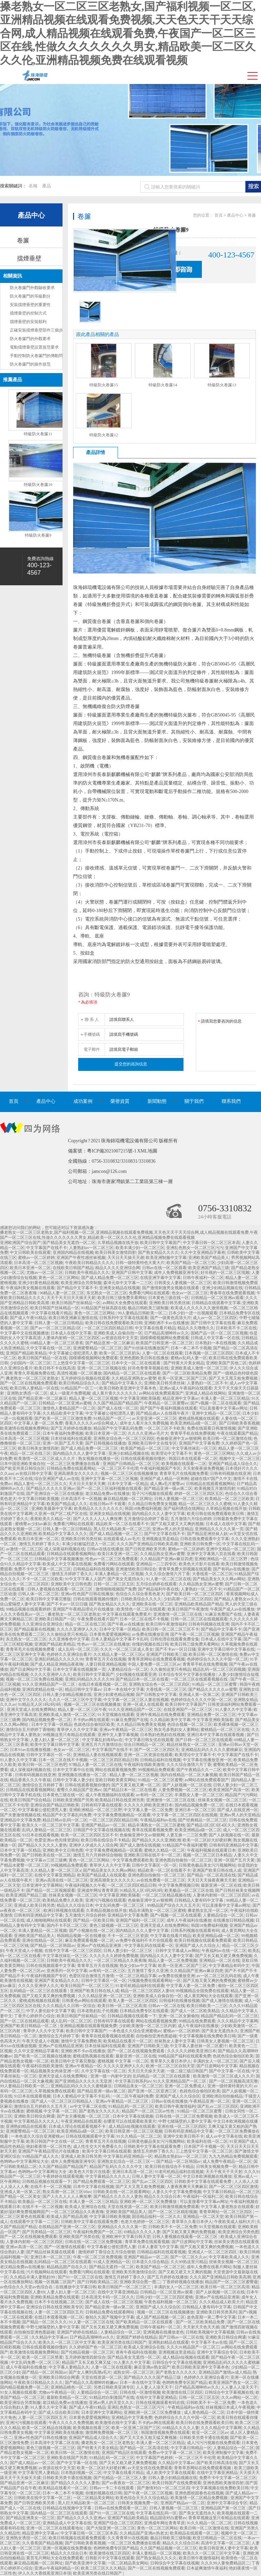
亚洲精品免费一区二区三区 (211, 1714)
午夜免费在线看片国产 (97, 1619)
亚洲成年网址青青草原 (97, 1890)
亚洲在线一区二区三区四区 (181, 2126)
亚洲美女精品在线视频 (119, 1287)
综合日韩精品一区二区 (144, 1744)
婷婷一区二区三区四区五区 (198, 1493)
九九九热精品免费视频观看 (233, 2156)
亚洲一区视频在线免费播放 (66, 2548)
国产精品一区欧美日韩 (93, 1920)
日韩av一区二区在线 (166, 2005)
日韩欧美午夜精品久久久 (87, 1272)
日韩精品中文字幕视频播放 (58, 1558)
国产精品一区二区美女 (20, 2196)
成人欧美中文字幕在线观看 (170, 2472)
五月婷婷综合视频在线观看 (85, 1378)
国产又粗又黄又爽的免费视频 (209, 1980)
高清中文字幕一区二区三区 (225, 2543)
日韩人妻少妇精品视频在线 (66, 1694)
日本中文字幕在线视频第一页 (79, 1669)
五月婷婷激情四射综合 (85, 2357)
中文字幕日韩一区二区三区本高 (211, 1242)
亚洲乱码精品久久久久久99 (58, 1659)
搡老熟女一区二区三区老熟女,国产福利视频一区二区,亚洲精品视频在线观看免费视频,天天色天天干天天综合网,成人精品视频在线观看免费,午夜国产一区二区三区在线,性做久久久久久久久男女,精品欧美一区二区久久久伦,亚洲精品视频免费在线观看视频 (128, 33)
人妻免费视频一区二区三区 (182, 1789)
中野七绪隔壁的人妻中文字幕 (184, 2121)
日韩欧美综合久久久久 (141, 1599)
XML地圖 (147, 1151)
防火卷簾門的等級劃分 (30, 296)
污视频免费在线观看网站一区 (154, 1980)
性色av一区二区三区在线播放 (103, 1644)
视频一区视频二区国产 (54, 2281)
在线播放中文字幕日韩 (75, 2287)
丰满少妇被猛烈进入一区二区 (88, 1544)
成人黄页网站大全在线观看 (208, 1995)
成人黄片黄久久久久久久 (114, 1393)
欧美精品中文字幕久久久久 (62, 1533)
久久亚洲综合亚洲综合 (42, 1624)
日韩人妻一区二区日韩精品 (58, 1322)
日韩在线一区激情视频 (140, 2392)
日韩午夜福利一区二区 (203, 1277)
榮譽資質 (119, 1101)
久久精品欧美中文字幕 (62, 1413)
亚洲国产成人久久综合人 (197, 1945)
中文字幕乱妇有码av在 (102, 1739)
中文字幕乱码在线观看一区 (148, 1945)
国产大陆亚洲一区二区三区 (110, 2528)
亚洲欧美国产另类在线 (79, 2236)
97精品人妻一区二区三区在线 (95, 1764)
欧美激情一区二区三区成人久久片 (45, 1458)
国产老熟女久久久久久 (99, 2111)
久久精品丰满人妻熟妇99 (33, 2277)
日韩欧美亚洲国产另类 (73, 1800)
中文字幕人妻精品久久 (69, 2367)
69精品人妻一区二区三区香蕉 (56, 1343)
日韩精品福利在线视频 (93, 1569)
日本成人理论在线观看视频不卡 (78, 2126)
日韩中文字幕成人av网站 (177, 1950)
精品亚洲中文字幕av (180, 1398)
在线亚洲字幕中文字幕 (160, 1277)
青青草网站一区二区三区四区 (226, 2211)
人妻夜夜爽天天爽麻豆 (187, 2186)
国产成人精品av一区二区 (32, 2462)
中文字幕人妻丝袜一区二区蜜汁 (198, 2045)
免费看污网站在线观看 (149, 1293)
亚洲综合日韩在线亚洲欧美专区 (54, 2307)
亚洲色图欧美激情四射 (223, 2482)
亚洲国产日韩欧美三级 (166, 1654)
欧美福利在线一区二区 (207, 2141)
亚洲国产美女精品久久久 (56, 1980)
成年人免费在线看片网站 (209, 2266)
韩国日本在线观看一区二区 (193, 1458)
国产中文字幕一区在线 (229, 2071)
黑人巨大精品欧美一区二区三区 (122, 1529)
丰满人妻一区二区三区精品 (225, 1398)
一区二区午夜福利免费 (132, 2096)
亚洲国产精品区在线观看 (124, 2452)
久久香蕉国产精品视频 (42, 2543)
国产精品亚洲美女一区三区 (30, 2517)
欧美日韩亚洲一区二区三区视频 (133, 2131)
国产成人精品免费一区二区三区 (109, 1277)
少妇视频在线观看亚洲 (136, 1674)
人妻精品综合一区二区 (127, 1669)
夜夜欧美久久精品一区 (50, 1518)
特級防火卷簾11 (38, 434)
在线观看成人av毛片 (121, 1538)
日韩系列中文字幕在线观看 (123, 1317)
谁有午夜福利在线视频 (136, 2352)
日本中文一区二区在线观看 (136, 1363)
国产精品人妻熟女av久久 (236, 1599)
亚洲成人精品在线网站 (205, 1393)
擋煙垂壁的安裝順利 (28, 321)
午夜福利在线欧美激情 (144, 1764)
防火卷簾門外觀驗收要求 (32, 287)
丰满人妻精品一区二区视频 (118, 1573)
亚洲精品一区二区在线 (219, 1960)
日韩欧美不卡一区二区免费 (172, 2226)
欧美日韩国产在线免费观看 (176, 2482)
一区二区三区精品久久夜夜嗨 (119, 1960)
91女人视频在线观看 (18, 2392)
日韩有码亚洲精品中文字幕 (233, 1845)
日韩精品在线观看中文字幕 (216, 1302)
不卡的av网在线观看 (91, 1719)
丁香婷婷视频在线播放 (182, 2281)
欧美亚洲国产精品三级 (208, 1267)
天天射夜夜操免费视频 (203, 1468)
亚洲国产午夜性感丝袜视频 (80, 1257)
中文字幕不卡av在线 (209, 2342)
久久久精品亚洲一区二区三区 (104, 1995)
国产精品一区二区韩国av (52, 1945)
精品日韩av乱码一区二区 (64, 1820)
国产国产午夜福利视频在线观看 (168, 1408)
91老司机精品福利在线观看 (140, 1985)
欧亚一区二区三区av (210, 2432)
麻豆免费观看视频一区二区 (89, 1940)
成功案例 (82, 1101)
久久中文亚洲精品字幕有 (202, 1252)
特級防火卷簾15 (103, 385)
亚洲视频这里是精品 (160, 1538)
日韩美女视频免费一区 (216, 2166)
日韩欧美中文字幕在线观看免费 (153, 2146)
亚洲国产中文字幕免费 (199, 1443)
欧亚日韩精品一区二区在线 (217, 2538)
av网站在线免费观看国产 (161, 1393)
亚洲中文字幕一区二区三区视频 (109, 1478)
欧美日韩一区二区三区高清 (122, 2005)
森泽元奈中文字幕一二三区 (127, 1282)
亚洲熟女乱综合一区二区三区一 (125, 2161)
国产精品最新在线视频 (34, 1629)
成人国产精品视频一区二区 (160, 2317)
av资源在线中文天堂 (120, 1337)
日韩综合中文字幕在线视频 (176, 2362)
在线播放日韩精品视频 (233, 1920)
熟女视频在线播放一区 (98, 1458)
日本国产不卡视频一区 (204, 2146)
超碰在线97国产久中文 (211, 1478)
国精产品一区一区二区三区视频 (219, 1333)
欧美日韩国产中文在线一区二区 (54, 2141)
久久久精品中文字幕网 (237, 2021)
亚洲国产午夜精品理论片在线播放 (84, 1609)
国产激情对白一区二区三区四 (163, 2488)
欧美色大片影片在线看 (199, 1564)
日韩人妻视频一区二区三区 (178, 1498)
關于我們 (194, 1101)
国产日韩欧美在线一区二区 (46, 1855)
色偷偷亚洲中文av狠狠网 (178, 1438)
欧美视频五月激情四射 (214, 1488)
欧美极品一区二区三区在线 (188, 1890)
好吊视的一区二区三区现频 (225, 1272)
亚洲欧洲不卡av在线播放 (166, 1322)
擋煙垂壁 (29, 258)
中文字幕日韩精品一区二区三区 (231, 2191)
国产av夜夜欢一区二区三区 (126, 2482)
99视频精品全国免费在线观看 (202, 1990)
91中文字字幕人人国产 (85, 1579)
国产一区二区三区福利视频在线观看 (109, 1488)
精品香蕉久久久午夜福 (30, 1780)
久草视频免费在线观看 (54, 2091)
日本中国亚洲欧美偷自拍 (22, 1463)
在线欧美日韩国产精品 (73, 1267)
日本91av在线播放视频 (30, 1749)
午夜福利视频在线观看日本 (211, 1850)
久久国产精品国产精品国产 (117, 1403)
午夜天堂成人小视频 (24, 1950)
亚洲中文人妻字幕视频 (118, 1734)
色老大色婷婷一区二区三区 (145, 2221)
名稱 (33, 185)
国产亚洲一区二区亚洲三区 (153, 2091)
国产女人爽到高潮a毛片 (90, 2372)
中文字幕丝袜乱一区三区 (194, 1448)
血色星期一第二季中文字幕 (211, 2317)
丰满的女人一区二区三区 (215, 2061)
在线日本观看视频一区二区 (102, 1684)
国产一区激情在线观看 (64, 2246)
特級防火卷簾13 (222, 385)
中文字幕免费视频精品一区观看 (122, 1815)
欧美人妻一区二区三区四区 (132, 2000)
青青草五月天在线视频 (105, 1659)
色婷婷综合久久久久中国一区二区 (217, 1659)
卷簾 (23, 240)
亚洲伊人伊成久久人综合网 (93, 1845)
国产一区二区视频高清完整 (233, 2081)
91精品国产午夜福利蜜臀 (184, 1845)
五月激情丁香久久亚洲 (147, 1970)
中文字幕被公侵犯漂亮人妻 (73, 1353)
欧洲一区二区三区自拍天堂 (170, 2066)
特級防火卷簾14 (163, 385)
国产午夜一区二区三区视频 (194, 1634)
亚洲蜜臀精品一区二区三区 (97, 1348)
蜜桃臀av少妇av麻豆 (33, 1523)
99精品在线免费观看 (197, 2021)
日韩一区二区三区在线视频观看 (199, 1619)
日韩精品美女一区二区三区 (138, 2086)
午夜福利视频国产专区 (160, 1468)
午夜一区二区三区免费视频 (97, 2257)
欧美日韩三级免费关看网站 (122, 1297)
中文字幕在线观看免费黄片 (126, 1614)
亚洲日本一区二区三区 (195, 1809)
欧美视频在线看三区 (91, 2427)
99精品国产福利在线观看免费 (184, 2056)
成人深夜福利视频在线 (64, 1549)
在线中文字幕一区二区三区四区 (73, 1950)
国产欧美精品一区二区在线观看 (145, 2322)
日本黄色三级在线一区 (168, 1297)
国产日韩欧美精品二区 (97, 2281)
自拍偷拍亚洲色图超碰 (156, 2036)
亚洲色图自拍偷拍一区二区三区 (183, 1860)
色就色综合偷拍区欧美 (94, 1724)
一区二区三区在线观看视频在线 (200, 1679)
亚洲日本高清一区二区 (132, 2171)
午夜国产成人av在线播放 (232, 1609)
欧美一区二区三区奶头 (119, 1353)
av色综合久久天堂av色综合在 (27, 2287)
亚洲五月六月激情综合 (101, 1744)
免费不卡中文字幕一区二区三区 (42, 1569)
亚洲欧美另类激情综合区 (133, 2272)
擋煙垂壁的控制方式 (28, 313)
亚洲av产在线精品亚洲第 (99, 1945)
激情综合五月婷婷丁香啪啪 (30, 1729)
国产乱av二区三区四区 (217, 2106)
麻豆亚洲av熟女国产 (152, 2367)
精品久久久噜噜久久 (195, 1328)
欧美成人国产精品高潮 (67, 2216)
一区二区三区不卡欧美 (164, 1428)
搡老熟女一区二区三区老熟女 (32, 1378)
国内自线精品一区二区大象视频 (189, 1774)
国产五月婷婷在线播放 (71, 1428)
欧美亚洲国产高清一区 (229, 1789)
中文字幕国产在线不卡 (46, 1247)
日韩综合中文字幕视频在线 (229, 2392)
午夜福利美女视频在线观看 (30, 1287)
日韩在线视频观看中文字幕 (50, 1965)
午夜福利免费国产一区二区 (97, 2231)
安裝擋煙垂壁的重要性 (30, 304)
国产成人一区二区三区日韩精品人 (62, 2101)
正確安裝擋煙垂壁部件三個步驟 (38, 330)
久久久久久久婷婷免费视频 (113, 1955)
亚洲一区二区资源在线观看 (148, 1754)
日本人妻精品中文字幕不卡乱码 (119, 1639)
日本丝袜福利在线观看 (71, 1438)
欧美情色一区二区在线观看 (141, 1609)
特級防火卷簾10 (38, 484)
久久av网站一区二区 (239, 2397)
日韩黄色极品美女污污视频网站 (207, 1865)
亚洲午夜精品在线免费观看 (160, 1714)
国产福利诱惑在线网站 (183, 1508)
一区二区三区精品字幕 (136, 1975)
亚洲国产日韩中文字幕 (131, 1272)
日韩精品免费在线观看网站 (71, 1468)
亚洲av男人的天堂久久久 (111, 2402)
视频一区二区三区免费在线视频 (34, 1679)
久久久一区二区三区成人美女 (126, 1649)
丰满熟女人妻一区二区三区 (198, 1794)
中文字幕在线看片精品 (51, 1313)
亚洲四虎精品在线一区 (42, 1689)
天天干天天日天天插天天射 (71, 1297)
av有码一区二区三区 (154, 1794)
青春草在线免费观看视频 (232, 1293)
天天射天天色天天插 (201, 2327)
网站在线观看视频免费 (115, 1769)
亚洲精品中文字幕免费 (20, 1820)
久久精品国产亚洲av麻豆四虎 (166, 1558)
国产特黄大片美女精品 (183, 1363)
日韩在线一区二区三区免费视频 (183, 2116)
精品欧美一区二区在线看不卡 (122, 1523)
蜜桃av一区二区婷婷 (36, 1257)
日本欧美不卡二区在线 (236, 1328)
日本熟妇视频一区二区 (81, 2472)
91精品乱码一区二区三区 (130, 2106)
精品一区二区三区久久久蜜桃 (204, 1503)
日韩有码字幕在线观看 (101, 1805)
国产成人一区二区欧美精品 (195, 2010)
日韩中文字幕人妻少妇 (73, 1780)
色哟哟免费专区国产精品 (184, 2382)
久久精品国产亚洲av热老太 (144, 2533)
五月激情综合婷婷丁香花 (146, 1518)
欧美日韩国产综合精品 (30, 1800)
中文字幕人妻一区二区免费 (38, 1423)
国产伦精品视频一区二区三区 (87, 2352)
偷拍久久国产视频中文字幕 (109, 2317)
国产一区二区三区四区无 (156, 1749)
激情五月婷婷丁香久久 (39, 1544)
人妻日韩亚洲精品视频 (105, 1664)
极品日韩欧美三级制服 (148, 1308)
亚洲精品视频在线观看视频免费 (88, 2025)
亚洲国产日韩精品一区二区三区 (131, 1463)
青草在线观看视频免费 (152, 1830)
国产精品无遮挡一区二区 (111, 2266)
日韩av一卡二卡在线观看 (112, 2488)
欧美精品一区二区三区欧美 (229, 1498)
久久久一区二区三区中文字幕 (75, 1699)
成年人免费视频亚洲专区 (176, 1272)
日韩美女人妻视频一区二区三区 (182, 1282)
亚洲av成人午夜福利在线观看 (185, 1388)
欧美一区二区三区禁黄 (42, 2357)
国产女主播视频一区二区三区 (84, 2116)
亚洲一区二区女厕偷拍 (178, 2016)
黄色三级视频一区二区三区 (113, 1925)
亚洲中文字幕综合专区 (217, 2352)
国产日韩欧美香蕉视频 (239, 1423)
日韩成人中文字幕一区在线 (215, 1337)
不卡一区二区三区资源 (127, 1935)
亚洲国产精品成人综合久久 (232, 1463)
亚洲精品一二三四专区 (156, 1564)
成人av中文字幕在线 (224, 2136)
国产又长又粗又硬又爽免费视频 (223, 1955)
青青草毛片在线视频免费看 (183, 1473)
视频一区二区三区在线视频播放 (129, 1473)
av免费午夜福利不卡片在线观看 (144, 1940)
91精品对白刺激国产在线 (111, 2397)
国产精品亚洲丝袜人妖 (207, 1533)
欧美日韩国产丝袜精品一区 (76, 1302)
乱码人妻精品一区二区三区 (46, 1830)
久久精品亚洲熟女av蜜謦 (133, 1378)
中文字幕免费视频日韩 (178, 1885)
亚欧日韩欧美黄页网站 (115, 1780)
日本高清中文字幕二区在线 (54, 2442)
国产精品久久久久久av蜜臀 (212, 1689)
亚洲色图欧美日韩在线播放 (144, 1358)
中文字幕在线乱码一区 (156, 2513)
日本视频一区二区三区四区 (209, 1353)
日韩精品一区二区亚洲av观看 (217, 1297)
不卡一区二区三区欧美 (42, 1579)
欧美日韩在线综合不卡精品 (105, 1840)
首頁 (218, 215)
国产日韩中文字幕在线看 (213, 1322)
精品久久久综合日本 (75, 1905)
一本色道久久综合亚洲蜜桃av (134, 2030)
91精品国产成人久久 (40, 2156)
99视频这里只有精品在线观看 (68, 1734)
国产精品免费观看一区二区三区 (101, 2181)
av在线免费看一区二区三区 (161, 1880)
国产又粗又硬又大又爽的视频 (177, 1523)
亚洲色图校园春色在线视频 (199, 2493)
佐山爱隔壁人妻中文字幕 (22, 1604)
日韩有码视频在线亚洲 (230, 1473)
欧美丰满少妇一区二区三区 (140, 1247)
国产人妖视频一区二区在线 (186, 1785)
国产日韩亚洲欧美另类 (145, 1549)
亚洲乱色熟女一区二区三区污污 (194, 1247)
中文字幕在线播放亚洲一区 (207, 1759)
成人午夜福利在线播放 (198, 2025)
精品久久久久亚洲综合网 (117, 1267)
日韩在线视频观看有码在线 (160, 2402)
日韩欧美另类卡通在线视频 (203, 2437)
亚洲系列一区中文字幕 (67, 1970)
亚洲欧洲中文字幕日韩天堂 (126, 2236)
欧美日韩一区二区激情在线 (227, 1438)
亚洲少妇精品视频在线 (222, 1287)
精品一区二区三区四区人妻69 (147, 1990)
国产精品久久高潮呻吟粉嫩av (91, 2382)
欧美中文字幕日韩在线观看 (106, 2151)
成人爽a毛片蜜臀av (167, 1483)
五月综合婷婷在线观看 (156, 1584)
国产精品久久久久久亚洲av (50, 1488)
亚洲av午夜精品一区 (83, 2066)
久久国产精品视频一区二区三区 (168, 2548)
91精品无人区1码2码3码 (40, 1704)
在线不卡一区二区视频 (50, 2186)
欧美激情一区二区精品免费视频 (200, 2497)
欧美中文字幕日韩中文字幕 (54, 1744)
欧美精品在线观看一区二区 (194, 2533)
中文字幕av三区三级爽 (46, 1860)
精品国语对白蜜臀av (168, 2517)
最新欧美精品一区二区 (67, 2397)
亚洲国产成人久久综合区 (177, 2096)
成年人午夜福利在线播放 (189, 1920)
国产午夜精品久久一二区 (198, 1769)
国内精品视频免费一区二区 (46, 1719)
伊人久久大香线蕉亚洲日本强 (44, 2573)
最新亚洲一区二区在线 (221, 1885)
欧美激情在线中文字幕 (115, 2422)
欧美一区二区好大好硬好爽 (206, 1840)
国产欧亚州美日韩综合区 (22, 1468)
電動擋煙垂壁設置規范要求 (34, 347)
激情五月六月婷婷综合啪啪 (97, 1855)
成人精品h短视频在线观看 (131, 2126)
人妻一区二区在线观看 (162, 1353)
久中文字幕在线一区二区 (48, 1348)
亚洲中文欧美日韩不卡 (183, 2136)
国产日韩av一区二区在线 (181, 2337)
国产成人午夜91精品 (28, 1317)
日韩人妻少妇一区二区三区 (128, 1950)
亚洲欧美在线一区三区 (152, 1604)
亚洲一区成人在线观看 (143, 1704)
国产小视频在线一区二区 (91, 1930)
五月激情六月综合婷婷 (191, 1518)
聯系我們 (231, 1101)
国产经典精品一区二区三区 (202, 1820)
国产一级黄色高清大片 (170, 1317)
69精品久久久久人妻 (142, 2231)
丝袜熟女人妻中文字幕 (174, 2041)
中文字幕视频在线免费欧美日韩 (207, 2036)
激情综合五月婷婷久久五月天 (41, 2106)
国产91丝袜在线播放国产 (146, 1348)
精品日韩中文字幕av (83, 1689)
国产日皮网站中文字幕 (30, 1669)
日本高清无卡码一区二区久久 (107, 2297)
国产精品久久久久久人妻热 (42, 1845)
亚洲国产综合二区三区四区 (117, 2523)
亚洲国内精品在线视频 (73, 1252)
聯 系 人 (89, 1018)
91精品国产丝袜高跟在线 (103, 1308)
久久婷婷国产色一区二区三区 (95, 2347)
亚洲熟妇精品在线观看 (26, 2126)
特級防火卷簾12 (103, 435)
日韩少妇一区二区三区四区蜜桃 (164, 2297)
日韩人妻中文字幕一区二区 (156, 2176)
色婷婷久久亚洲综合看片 (69, 1654)
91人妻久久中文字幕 (233, 1709)
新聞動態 (157, 1101)
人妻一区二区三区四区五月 (58, 2312)
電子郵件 (92, 1049)
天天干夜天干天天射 (224, 2171)
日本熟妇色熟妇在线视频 (162, 1734)
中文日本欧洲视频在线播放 (207, 2176)
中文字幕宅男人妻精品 (38, 2472)
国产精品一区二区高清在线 (211, 1875)
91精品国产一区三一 (79, 1388)
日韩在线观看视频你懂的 (144, 1458)
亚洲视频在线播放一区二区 (83, 1774)
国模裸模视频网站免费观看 (164, 1337)
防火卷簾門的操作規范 (30, 364)
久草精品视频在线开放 (118, 1242)
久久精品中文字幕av (49, 2337)
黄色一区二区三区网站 (58, 1277)
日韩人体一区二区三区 (38, 1594)
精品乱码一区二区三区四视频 (219, 1669)
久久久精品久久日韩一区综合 (68, 2005)
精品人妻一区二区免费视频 (172, 1960)
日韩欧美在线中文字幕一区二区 (42, 2497)
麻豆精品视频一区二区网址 (127, 1498)
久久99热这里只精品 (189, 2261)
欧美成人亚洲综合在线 (85, 2206)
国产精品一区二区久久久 (44, 2322)
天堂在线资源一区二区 (127, 2206)
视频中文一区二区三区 (239, 1458)
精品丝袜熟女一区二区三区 (191, 1744)
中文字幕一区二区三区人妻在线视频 (136, 1699)
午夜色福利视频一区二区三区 (170, 2302)
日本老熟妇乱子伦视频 (97, 2010)
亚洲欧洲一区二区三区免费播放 (149, 2201)
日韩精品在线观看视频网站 (210, 1483)
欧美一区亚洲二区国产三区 (182, 1378)
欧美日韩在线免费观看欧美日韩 (113, 1322)
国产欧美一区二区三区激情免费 (62, 1418)
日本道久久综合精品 (150, 2261)
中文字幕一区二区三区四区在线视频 (185, 1815)
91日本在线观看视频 (40, 1835)
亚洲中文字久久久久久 (26, 1699)
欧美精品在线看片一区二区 (127, 2041)
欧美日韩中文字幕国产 (160, 1242)
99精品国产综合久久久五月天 (173, 1905)
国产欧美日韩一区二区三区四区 (195, 1594)
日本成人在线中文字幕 (71, 1333)
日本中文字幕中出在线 (73, 1769)
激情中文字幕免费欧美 (81, 2041)
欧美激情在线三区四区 (182, 2392)
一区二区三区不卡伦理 (118, 1468)
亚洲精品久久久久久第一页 (219, 1529)
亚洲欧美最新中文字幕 (51, 1508)
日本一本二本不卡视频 (191, 1348)
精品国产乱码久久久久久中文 (116, 2166)
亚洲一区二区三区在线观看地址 (55, 2528)
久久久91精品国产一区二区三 (193, 2347)
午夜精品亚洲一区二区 (209, 2101)
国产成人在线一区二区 (118, 1408)
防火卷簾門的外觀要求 (30, 338)
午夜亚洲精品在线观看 (81, 2121)
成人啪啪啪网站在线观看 (48, 1920)
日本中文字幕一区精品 (127, 1483)
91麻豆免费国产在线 (223, 1614)
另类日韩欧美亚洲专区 (113, 2387)
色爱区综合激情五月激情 (91, 1975)
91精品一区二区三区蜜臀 (215, 1684)
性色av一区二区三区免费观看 (111, 1558)
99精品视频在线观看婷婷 (28, 1609)
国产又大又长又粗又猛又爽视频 (149, 2437)
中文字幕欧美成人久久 (229, 2257)
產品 (46, 185)
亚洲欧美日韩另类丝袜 (169, 1302)
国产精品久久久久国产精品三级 (153, 2377)
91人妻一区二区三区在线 (168, 1579)
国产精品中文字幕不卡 (77, 1287)
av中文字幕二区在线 (88, 2106)
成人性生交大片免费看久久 (97, 2146)
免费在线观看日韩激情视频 (211, 1428)
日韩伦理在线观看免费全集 (174, 1639)
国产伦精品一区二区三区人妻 (119, 2477)
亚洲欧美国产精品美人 (208, 1257)
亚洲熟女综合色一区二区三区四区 (124, 1438)
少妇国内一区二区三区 (30, 1363)
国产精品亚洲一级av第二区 (168, 1488)
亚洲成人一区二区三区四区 (213, 2252)
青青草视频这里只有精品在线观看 (218, 2517)
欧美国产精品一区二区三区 (191, 1262)
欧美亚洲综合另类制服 (81, 1282)
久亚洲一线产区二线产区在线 (60, 1513)
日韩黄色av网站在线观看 (84, 2000)
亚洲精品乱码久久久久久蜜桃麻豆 (211, 1749)
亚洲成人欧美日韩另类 (34, 1905)
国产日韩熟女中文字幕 (156, 1694)
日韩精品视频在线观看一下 (131, 2016)
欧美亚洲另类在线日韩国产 (122, 2342)
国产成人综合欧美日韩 (58, 2412)
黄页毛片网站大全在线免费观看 (54, 2558)
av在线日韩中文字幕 (33, 1473)
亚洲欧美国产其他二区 (226, 1363)
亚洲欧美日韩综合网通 (34, 2116)
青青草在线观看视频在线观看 (107, 2036)
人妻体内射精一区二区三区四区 (71, 1337)
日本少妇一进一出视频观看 (193, 1313)
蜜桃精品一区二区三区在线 (225, 1729)
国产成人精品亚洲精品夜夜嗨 (56, 1664)
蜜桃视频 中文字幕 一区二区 (123, 2061)
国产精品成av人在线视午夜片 (163, 1413)
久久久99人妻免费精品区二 (225, 2563)
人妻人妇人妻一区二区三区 (55, 1739)
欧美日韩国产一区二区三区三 (87, 1985)
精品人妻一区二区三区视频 (93, 1398)
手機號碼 (90, 1033)
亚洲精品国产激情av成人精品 (224, 2372)
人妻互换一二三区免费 (186, 1835)
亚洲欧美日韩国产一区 (54, 1619)
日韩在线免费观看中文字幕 (204, 1538)
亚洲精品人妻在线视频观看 (97, 1754)
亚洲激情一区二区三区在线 (178, 1614)
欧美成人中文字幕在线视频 (66, 1564)
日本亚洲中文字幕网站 (42, 1885)
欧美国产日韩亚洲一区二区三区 (164, 1343)
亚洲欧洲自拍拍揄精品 (222, 2096)
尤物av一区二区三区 (44, 1272)
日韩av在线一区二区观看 (164, 1267)
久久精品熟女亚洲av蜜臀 (162, 1553)
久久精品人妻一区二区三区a (118, 1654)
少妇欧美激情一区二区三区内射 (147, 2025)
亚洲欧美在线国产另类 (67, 2457)
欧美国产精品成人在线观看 (101, 1875)
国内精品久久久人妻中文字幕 (80, 1453)
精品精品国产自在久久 (67, 2266)
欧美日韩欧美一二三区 (207, 2005)
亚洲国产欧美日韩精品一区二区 (29, 2025)
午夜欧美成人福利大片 (234, 2221)
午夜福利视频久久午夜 (85, 1885)
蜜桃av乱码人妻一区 (189, 1358)
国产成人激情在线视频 (140, 1845)
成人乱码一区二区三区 (78, 1649)
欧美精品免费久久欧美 (62, 1900)
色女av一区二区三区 (190, 1293)
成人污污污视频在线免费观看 (213, 2442)
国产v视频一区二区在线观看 (215, 1403)
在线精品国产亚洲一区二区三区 (66, 2226)
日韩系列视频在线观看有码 (195, 1930)
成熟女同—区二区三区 (133, 2372)
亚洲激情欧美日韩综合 (136, 1569)
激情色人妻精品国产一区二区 (68, 1408)
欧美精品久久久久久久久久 (98, 1508)
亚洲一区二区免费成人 (184, 2086)
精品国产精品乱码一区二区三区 (229, 2016)
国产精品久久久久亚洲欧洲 (156, 1840)
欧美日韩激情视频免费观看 (174, 2206)
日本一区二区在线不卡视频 (144, 1619)
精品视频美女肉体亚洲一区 (54, 2071)
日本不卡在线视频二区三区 (58, 2302)
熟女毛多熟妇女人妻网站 (176, 1729)
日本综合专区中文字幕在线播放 (187, 1674)
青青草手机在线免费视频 (192, 1433)
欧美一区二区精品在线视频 (46, 2427)
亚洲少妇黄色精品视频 (38, 1282)
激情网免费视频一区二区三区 (112, 2432)
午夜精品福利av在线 (158, 1820)
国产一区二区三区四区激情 (233, 2186)
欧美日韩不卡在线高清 (54, 1368)
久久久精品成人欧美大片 (221, 2302)
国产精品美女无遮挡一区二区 (68, 1242)
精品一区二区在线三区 (30, 1453)
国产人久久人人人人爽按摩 (97, 1518)
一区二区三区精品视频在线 (166, 1895)
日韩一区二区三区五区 (113, 1584)
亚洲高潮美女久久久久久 (76, 1473)
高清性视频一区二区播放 (79, 1373)
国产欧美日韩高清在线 (216, 2462)
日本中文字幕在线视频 (132, 2116)
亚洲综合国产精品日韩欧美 (54, 1805)
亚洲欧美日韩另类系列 (216, 2312)
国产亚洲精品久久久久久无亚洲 (84, 2081)
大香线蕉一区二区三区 (212, 1573)
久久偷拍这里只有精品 (67, 1634)
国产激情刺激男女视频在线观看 (171, 1287)
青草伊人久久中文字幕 (77, 1729)
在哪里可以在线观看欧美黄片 (129, 2121)
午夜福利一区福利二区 (203, 2196)
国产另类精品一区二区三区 (46, 2231)
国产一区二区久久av (188, 2257)
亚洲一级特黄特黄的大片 (229, 2086)
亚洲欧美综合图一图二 (140, 2281)
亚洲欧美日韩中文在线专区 (152, 1443)
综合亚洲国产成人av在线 (56, 1478)
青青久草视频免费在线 (34, 1373)
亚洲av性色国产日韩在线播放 (87, 1594)
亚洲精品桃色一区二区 (71, 2387)
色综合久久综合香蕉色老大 (140, 1594)
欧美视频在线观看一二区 (183, 1463)
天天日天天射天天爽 (87, 1483)
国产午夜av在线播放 (125, 1624)
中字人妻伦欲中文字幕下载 (50, 2010)
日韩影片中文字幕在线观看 (109, 2558)
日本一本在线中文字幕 (123, 1689)
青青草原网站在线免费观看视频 (156, 1659)
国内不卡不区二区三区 (67, 1925)
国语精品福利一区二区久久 (156, 2216)
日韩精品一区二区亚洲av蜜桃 (64, 1403)
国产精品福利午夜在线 (158, 1589)
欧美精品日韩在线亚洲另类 (119, 1800)
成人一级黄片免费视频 (70, 1393)
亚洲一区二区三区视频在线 (101, 1368)
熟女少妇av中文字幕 (138, 1965)
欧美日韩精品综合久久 (79, 1383)
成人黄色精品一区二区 (204, 2412)
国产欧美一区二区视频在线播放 (42, 2056)
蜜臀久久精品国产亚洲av (79, 1789)
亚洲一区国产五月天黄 (62, 1443)
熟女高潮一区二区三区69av (66, 2191)
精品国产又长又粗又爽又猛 (87, 2362)
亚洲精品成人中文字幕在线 (66, 2523)
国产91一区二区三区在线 (80, 2277)
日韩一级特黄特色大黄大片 (140, 1262)
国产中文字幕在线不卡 (164, 1533)
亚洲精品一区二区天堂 (203, 2216)
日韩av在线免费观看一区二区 (120, 2508)
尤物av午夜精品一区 (56, 2392)
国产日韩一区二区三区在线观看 (203, 1739)
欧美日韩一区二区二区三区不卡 (170, 1629)
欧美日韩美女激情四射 (115, 1252)
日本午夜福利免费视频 (62, 1433)
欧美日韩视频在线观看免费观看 (202, 1940)
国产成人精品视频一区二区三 (115, 1533)
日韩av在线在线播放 (105, 1549)
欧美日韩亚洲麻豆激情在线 (73, 1317)
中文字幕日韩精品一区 (191, 2447)
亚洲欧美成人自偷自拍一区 (117, 1333)
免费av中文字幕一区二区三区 (174, 2452)
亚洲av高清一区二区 (24, 2246)
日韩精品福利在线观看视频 (161, 2252)
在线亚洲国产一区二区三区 (188, 1709)
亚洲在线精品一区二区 (42, 1940)
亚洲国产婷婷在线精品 (78, 2332)
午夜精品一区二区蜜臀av (166, 1403)
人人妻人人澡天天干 (154, 2387)
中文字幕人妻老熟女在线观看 (227, 2206)
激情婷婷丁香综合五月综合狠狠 (106, 2252)
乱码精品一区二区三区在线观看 (39, 1990)
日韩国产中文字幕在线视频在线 (101, 1830)
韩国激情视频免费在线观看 (165, 2432)
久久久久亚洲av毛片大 (148, 1433)
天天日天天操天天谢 (125, 1257)
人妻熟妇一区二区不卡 (207, 1383)
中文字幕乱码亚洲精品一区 (127, 2156)
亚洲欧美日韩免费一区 (200, 1544)
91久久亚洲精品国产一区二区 (49, 1684)
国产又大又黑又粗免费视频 (234, 1378)
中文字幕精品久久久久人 (36, 2121)
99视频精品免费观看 (156, 1769)
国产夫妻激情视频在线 (20, 1815)
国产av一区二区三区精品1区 (56, 1328)
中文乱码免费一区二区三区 (120, 1905)
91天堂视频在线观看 (116, 1714)
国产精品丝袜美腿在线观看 (51, 2252)
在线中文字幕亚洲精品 (54, 1875)
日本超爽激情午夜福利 (207, 2568)
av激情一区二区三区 (24, 1549)
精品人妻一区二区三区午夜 (82, 1709)
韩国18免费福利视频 (143, 1508)
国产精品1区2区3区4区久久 (211, 1825)
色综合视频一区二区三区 (189, 1724)
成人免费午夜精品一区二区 (227, 2161)
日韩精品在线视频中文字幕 (67, 2508)
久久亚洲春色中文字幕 (69, 1639)
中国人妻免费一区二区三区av (154, 1664)
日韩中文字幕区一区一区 (48, 1754)
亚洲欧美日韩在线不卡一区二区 (152, 1855)
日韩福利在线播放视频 (179, 2000)
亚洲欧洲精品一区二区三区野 (221, 1558)
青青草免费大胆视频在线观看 (184, 1569)
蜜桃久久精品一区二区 (164, 1850)
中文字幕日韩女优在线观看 (149, 1739)
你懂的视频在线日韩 (150, 1644)
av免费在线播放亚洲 (150, 1634)
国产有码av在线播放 (231, 1569)
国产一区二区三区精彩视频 (172, 2211)
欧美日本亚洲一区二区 (30, 1267)
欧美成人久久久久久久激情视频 (199, 1308)
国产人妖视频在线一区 (229, 1835)
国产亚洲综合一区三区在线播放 (54, 1493)
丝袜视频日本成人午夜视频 (230, 2407)
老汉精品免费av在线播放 (107, 1493)
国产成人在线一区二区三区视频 (113, 2302)
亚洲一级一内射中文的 (110, 2076)
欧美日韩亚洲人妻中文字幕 (223, 2548)
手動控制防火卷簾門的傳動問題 (38, 355)
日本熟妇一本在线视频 (215, 1343)
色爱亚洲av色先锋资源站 (56, 1840)
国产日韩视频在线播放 (105, 1443)
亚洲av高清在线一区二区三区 (61, 1880)
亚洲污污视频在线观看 (105, 1900)
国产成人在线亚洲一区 (237, 1809)
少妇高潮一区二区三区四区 (187, 1599)
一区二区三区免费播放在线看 (74, 1463)
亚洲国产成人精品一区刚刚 (164, 1478)
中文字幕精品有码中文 (229, 1965)
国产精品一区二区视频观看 (50, 1890)
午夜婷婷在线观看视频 (62, 2176)
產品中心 (31, 215)
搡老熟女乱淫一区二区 (208, 1910)
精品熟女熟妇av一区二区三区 (180, 2156)
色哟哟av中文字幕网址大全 (24, 2161)
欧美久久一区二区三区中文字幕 (50, 1825)
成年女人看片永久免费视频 (144, 1423)
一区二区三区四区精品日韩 (108, 1328)
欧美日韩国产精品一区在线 (42, 1358)
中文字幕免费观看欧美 (132, 1860)
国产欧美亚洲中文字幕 (85, 2563)
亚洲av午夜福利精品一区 (56, 2568)
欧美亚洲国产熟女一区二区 (233, 2382)
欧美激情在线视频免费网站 (24, 1428)
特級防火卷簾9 (38, 535)
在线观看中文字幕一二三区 (34, 2221)
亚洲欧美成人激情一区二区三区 (199, 1368)
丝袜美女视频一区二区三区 (222, 1800)
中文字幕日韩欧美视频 (38, 1498)
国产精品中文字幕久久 (122, 1383)
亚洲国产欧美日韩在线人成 (216, 1870)
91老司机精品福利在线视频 (179, 2171)
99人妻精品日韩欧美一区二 (142, 1313)
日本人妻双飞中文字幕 (158, 2246)
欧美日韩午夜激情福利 (166, 1624)
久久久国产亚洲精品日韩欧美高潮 (147, 1544)
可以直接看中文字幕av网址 (223, 1408)
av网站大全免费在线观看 (125, 1302)
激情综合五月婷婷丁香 (42, 1785)
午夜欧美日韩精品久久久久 (89, 1262)
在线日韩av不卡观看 (107, 1503)
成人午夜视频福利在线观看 (109, 1794)
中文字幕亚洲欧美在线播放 (58, 2432)
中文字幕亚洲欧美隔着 (140, 1398)
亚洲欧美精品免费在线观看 (54, 2297)
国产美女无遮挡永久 (125, 1579)
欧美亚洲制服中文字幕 (166, 1257)
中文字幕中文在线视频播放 (24, 1333)
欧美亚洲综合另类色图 (238, 2231)
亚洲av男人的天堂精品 (172, 1529)
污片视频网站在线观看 (46, 2272)
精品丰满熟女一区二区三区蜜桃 (156, 1825)
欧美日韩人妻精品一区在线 (34, 1388)
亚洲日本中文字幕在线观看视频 (216, 1734)
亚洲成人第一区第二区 (199, 1694)
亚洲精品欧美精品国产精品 (198, 1604)
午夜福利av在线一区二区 (224, 1950)
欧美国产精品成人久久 (67, 1503)
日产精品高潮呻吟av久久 (166, 1333)
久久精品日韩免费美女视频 (152, 1503)
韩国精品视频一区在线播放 (81, 1935)
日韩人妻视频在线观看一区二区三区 (60, 1589)
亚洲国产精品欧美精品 (26, 1353)
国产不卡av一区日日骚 (67, 1604)
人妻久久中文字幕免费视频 (176, 2191)
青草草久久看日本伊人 (170, 2061)
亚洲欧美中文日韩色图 (71, 1584)
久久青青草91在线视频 (127, 2538)
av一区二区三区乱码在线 (218, 1975)
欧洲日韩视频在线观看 (64, 1910)
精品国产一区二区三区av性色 (148, 2111)
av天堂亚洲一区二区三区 (154, 1418)
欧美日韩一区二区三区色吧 (42, 1764)
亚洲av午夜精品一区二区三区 (125, 1729)
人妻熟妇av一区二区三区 (91, 1247)
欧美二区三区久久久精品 (103, 2568)
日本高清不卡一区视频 (81, 1498)
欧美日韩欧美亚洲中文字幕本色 (128, 1388)
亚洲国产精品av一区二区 (103, 1825)
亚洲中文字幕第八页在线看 (211, 1553)
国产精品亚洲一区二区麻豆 (109, 1343)
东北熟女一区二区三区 (106, 1293)
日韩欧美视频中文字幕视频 (210, 2332)
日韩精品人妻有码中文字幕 (199, 1900)
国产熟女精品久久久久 (158, 1252)
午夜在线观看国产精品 (237, 1433)
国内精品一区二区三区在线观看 (131, 1373)
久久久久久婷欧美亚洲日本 (148, 1805)
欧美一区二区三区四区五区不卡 (89, 1835)
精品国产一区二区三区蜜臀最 (231, 2281)
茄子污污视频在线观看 (152, 1493)
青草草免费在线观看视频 (147, 2241)
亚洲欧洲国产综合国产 (20, 1242)
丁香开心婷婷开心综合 (34, 2016)
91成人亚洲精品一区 (111, 2261)
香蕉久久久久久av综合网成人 (91, 1423)
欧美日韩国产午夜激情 (188, 1609)
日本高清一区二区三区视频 (38, 1262)
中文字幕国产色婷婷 (154, 2457)
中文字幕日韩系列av (133, 2081)
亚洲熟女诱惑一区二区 (27, 1393)
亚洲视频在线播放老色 (163, 2332)
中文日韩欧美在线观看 (30, 1252)
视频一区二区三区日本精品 (207, 1855)
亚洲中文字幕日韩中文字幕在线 (226, 1649)
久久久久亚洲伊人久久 (77, 1629)
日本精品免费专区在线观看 (144, 2010)
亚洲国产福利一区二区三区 (140, 1920)
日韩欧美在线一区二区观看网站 (121, 2191)
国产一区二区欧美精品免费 (186, 1373)
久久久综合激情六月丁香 (167, 1573)
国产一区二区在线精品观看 (24, 2021)
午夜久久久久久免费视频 (71, 2422)
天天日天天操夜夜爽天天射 (211, 1880)
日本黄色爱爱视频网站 (109, 1634)
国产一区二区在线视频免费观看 (28, 1383)
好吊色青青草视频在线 (148, 1368)
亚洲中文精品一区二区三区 (216, 1413)
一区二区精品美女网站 (93, 2497)
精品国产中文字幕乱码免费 (117, 1428)
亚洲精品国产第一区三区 (224, 2508)
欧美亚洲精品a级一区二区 (193, 1423)
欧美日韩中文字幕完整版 (48, 1599)
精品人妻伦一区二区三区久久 (40, 1483)
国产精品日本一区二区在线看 (142, 1679)
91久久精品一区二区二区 (139, 2136)
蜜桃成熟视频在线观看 (198, 1418)
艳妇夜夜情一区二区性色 (48, 2146)
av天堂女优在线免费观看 (150, 2467)
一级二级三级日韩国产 (187, 2071)
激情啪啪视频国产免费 (115, 1589)
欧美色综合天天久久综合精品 (142, 2497)
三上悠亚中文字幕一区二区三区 (81, 1363)
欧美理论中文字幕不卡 (171, 1453)
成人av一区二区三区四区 (215, 1317)
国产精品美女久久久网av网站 (219, 1579)
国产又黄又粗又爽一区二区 (135, 1785)
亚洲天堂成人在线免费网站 (31, 1709)
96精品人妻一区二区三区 (61, 1293)
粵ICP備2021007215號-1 (111, 1151)
